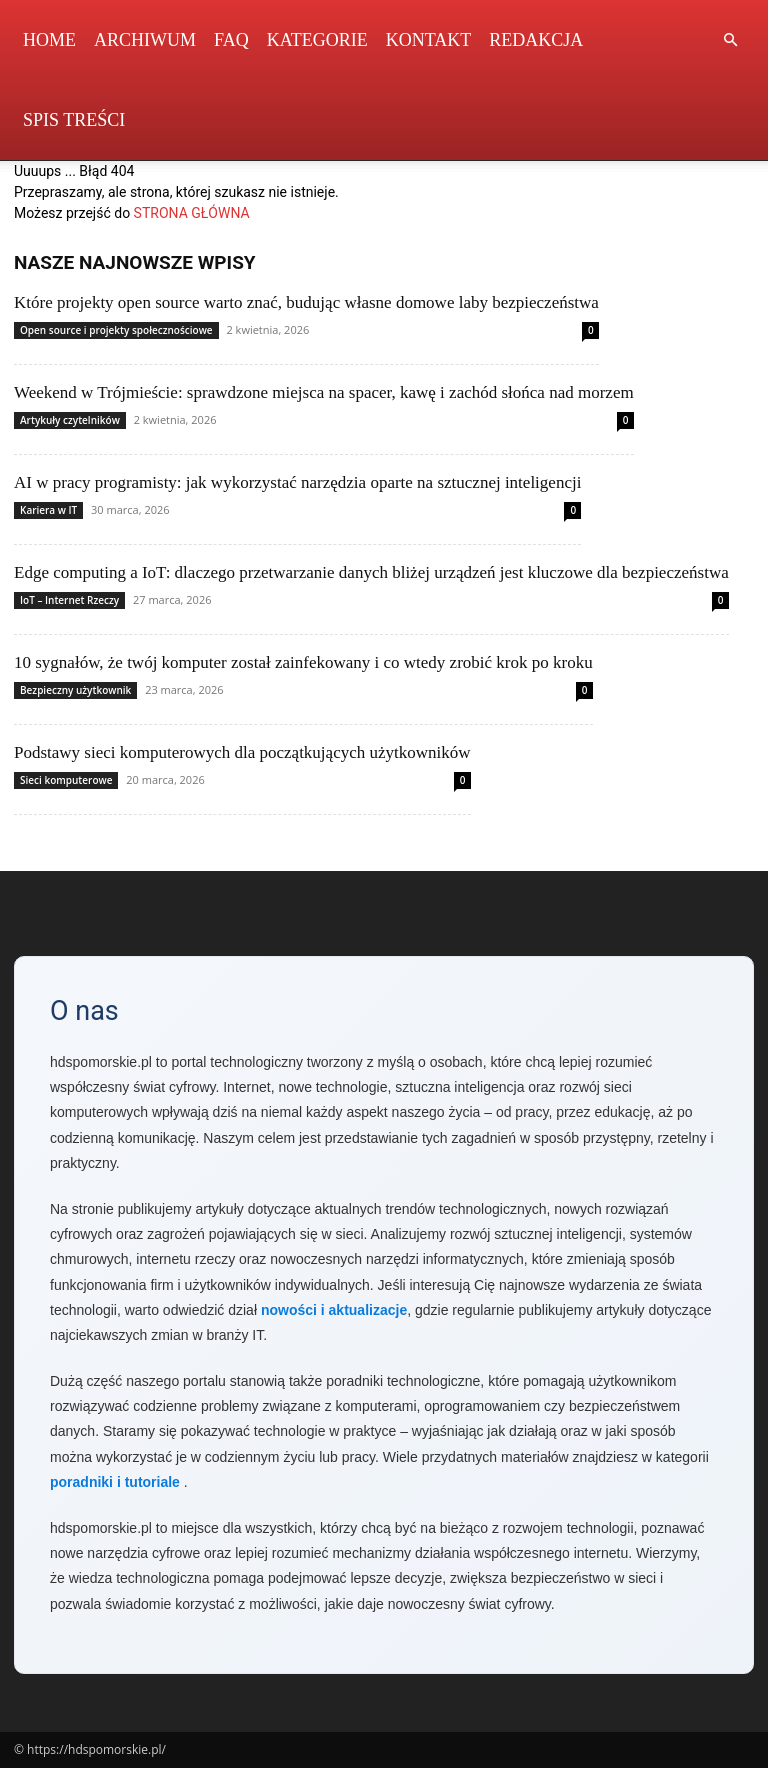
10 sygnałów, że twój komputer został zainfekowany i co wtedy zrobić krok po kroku (303, 662)
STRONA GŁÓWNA (192, 213)
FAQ (231, 40)
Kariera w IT (48, 510)
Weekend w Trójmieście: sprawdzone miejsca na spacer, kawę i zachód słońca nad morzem (324, 392)
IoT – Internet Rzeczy (69, 600)
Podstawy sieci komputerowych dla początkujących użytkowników (242, 752)
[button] (730, 40)
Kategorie (317, 40)
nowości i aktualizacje (334, 1310)
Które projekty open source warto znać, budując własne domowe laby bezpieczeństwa (306, 302)
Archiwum (145, 40)
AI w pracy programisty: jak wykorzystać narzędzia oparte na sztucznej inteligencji (297, 482)
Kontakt (429, 40)
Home (49, 40)
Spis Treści (74, 120)
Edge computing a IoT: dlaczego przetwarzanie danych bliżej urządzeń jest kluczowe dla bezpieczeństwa (371, 572)
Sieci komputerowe (66, 780)
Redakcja (536, 40)
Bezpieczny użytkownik (75, 690)
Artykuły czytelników (70, 420)
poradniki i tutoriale (115, 1482)
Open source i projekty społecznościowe (116, 330)
